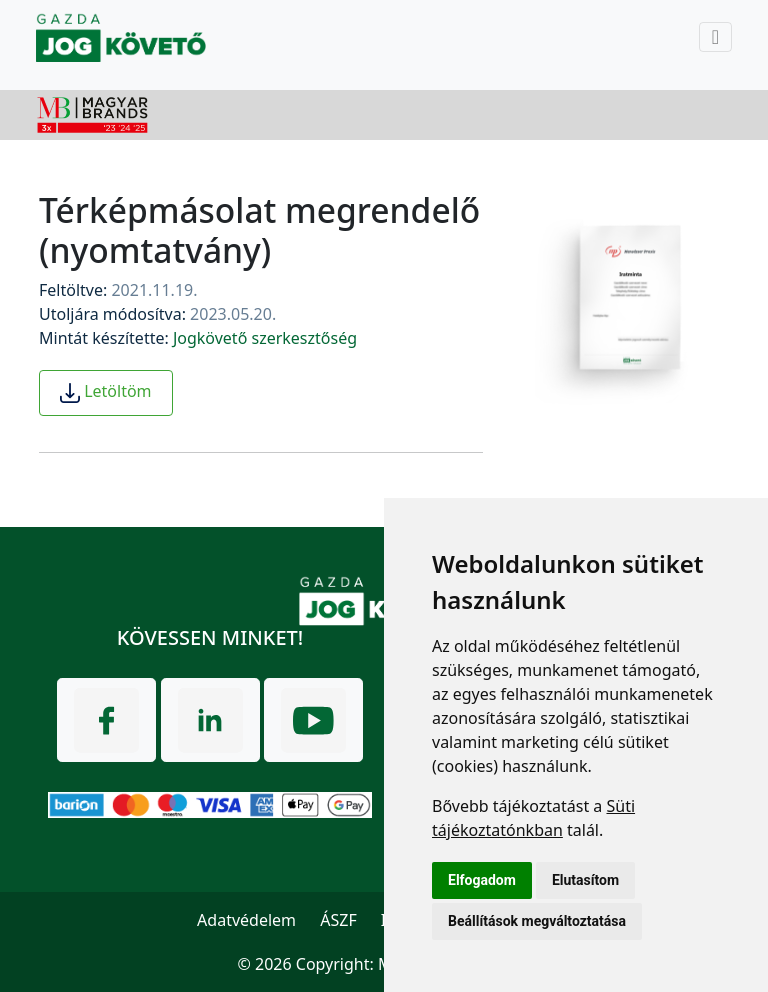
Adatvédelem (246, 920)
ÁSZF (338, 920)
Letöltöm (106, 392)
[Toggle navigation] (715, 37)
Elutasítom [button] (585, 880)
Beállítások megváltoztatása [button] (537, 921)
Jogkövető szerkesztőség (265, 338)
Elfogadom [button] (482, 880)
